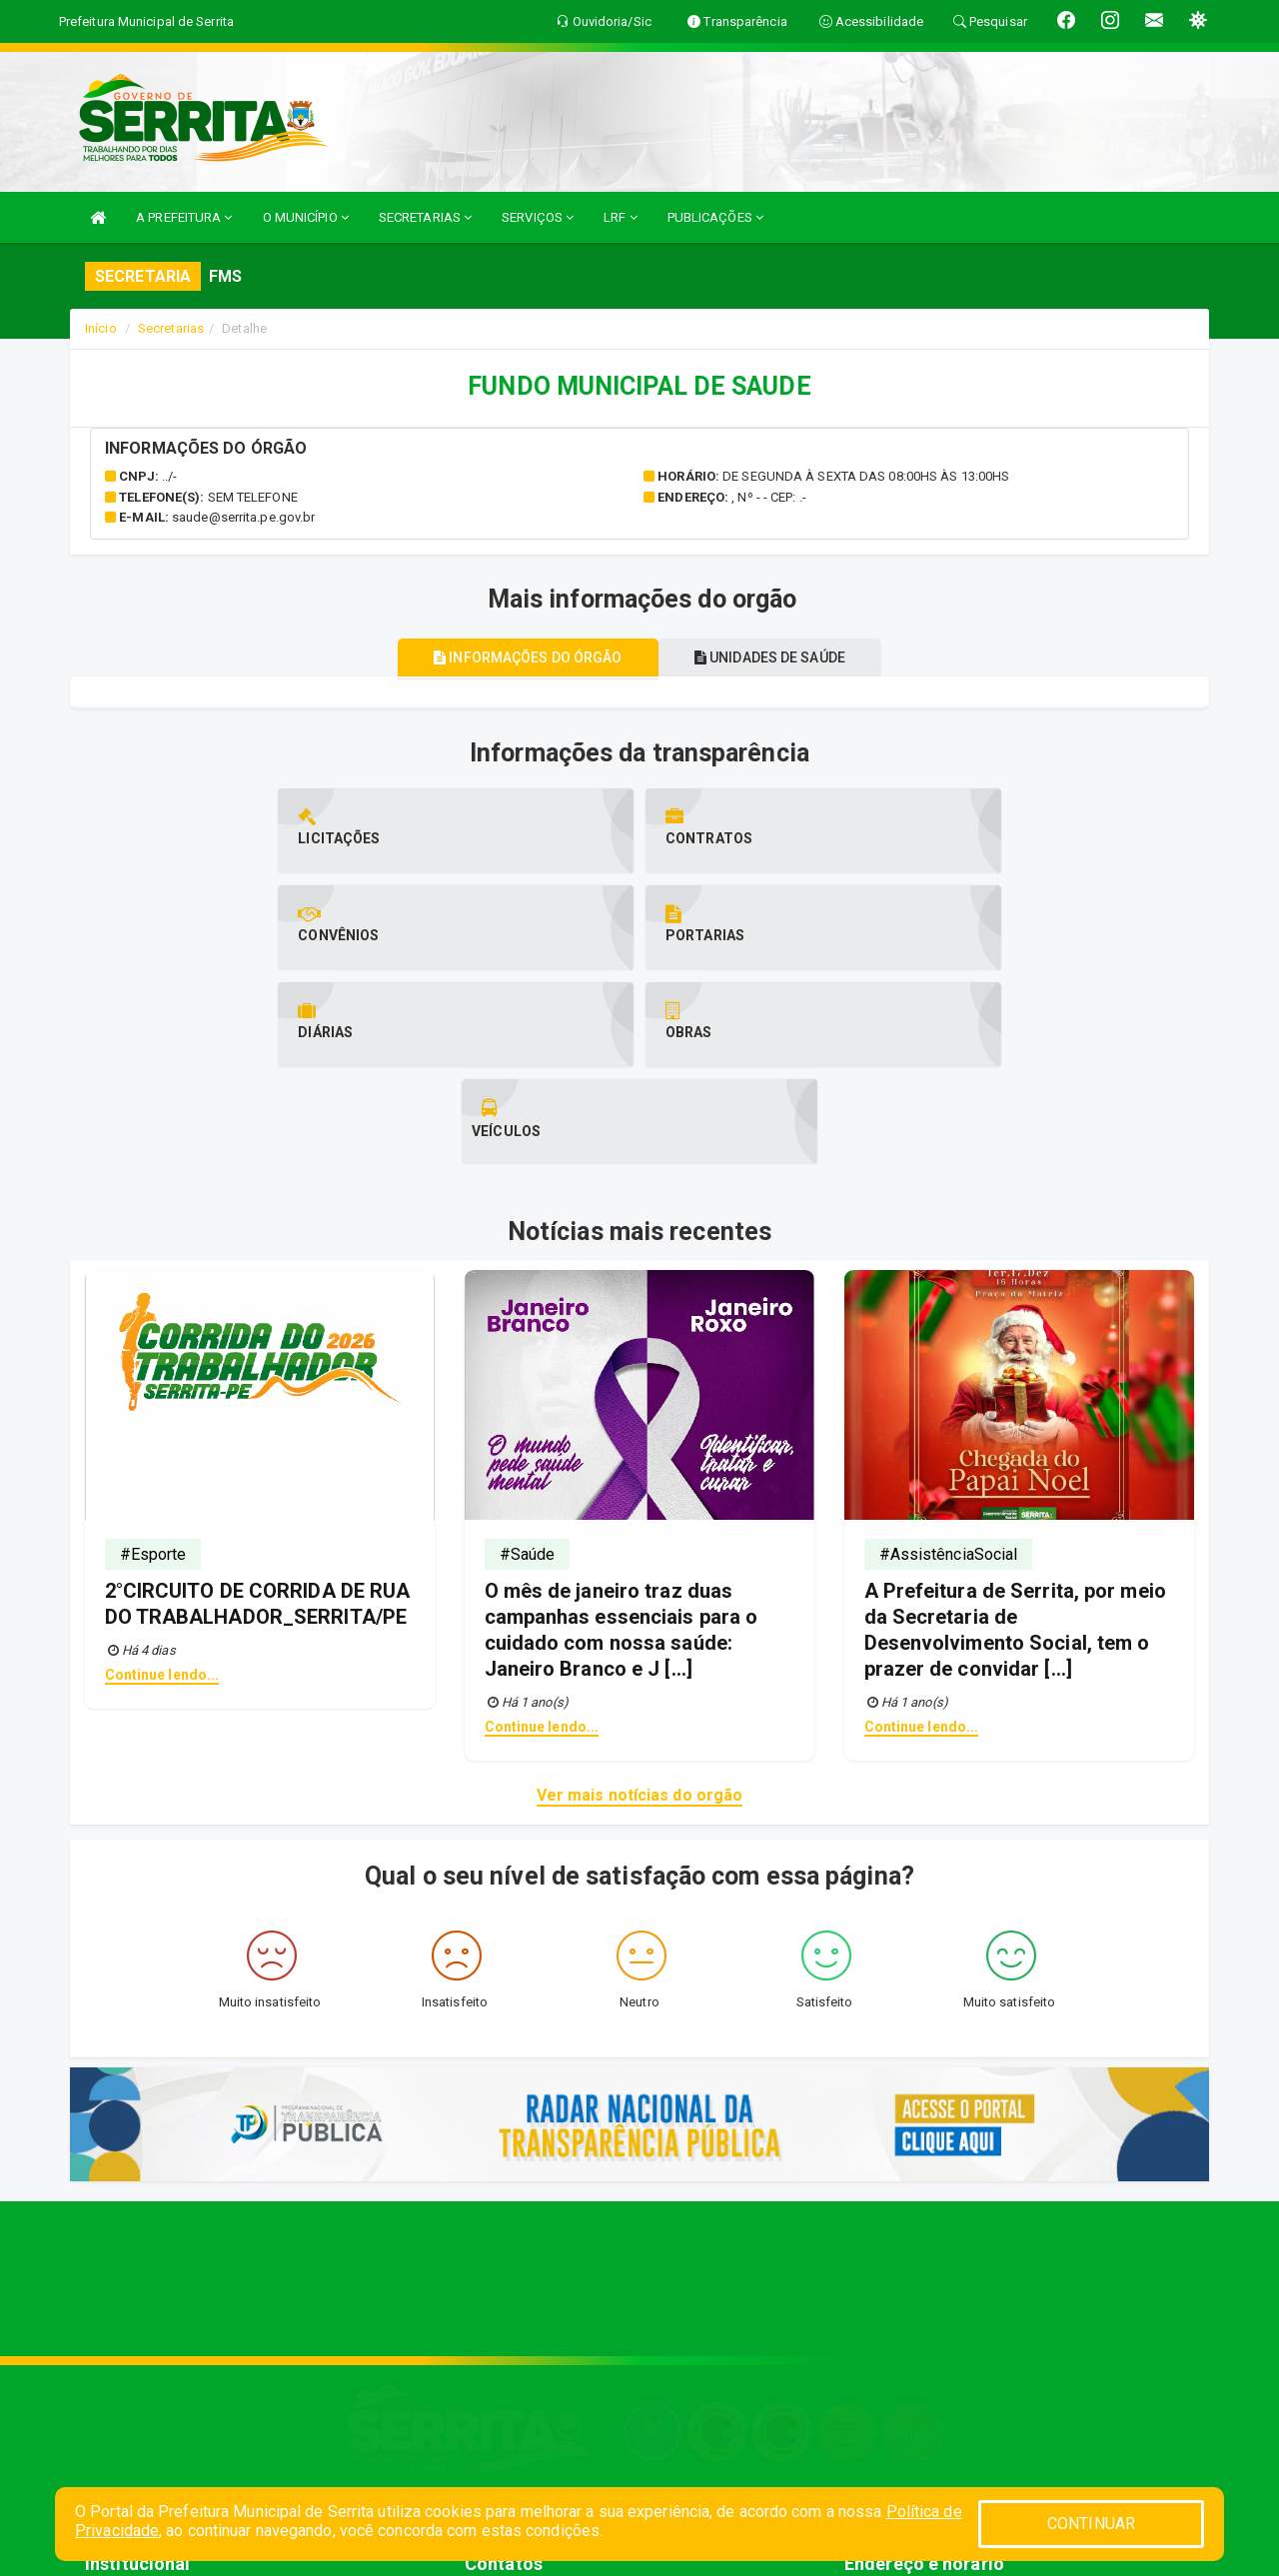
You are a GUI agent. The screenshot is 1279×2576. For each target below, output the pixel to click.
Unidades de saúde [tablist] (775, 657)
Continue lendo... (162, 1481)
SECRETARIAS (425, 217)
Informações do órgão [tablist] (522, 657)
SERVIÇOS (538, 217)
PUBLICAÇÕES (715, 217)
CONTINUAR (1091, 2523)
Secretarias (171, 328)
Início (101, 328)
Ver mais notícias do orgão (640, 1601)
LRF (621, 217)
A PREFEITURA (184, 217)
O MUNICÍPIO (306, 217)
